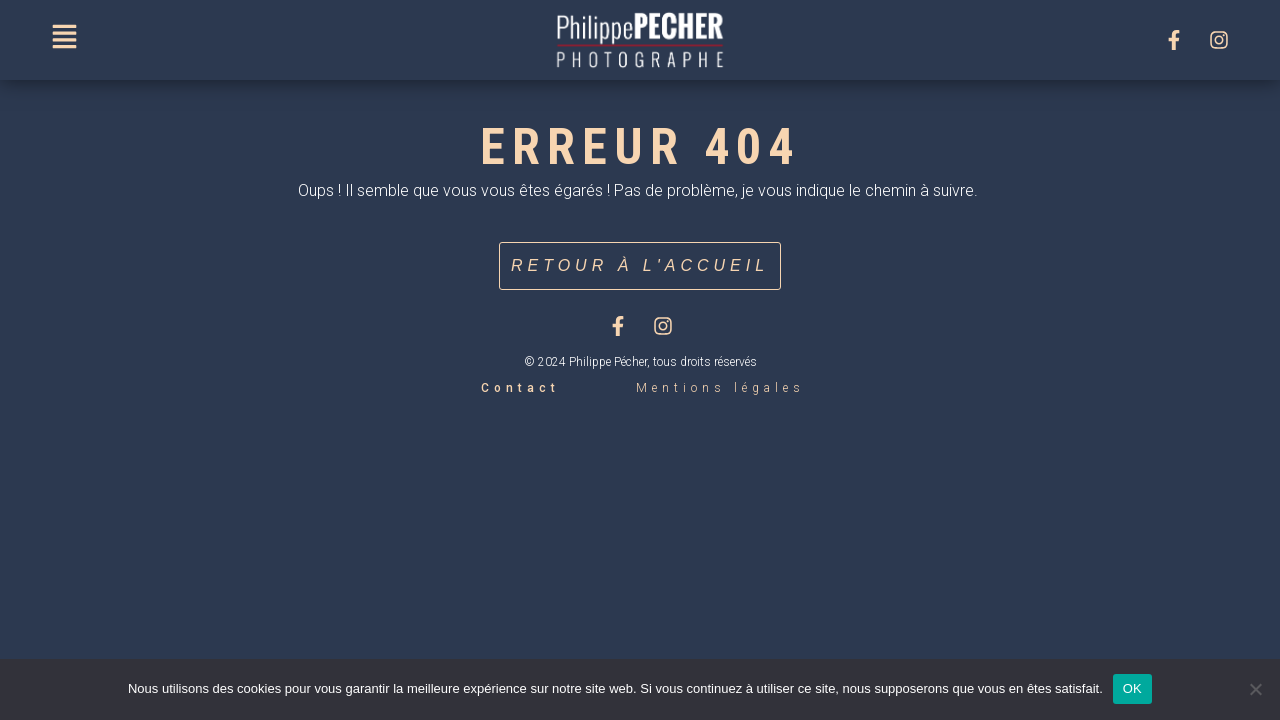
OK (1132, 688)
